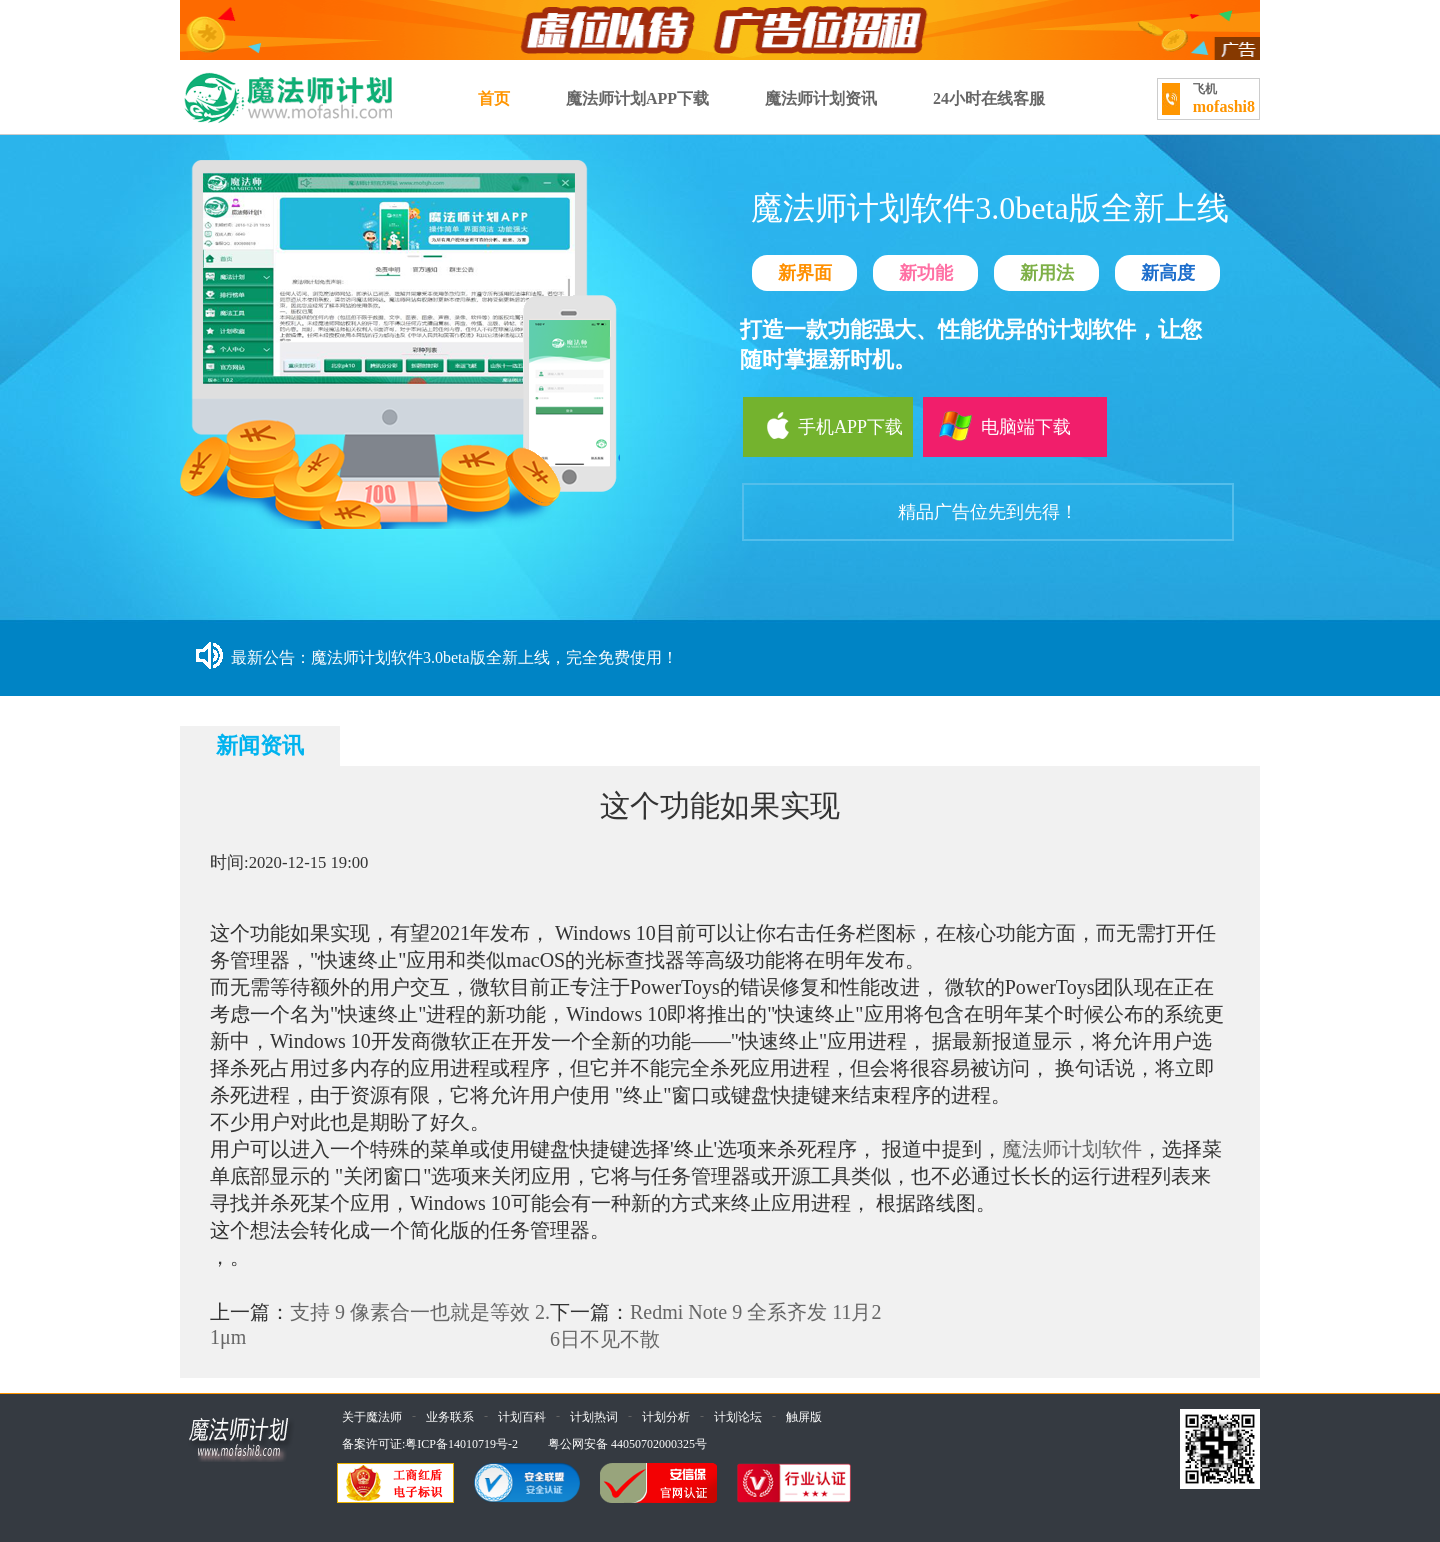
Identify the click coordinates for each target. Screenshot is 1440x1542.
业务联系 (450, 1417)
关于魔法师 (372, 1417)
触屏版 (804, 1417)
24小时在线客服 (989, 98)
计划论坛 (738, 1417)
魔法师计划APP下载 (637, 98)
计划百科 (522, 1417)
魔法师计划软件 (1072, 1149)
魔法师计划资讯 (821, 98)
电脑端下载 (1003, 426)
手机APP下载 (823, 426)
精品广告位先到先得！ (988, 512)
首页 (494, 98)
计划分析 (666, 1417)
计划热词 (594, 1417)
